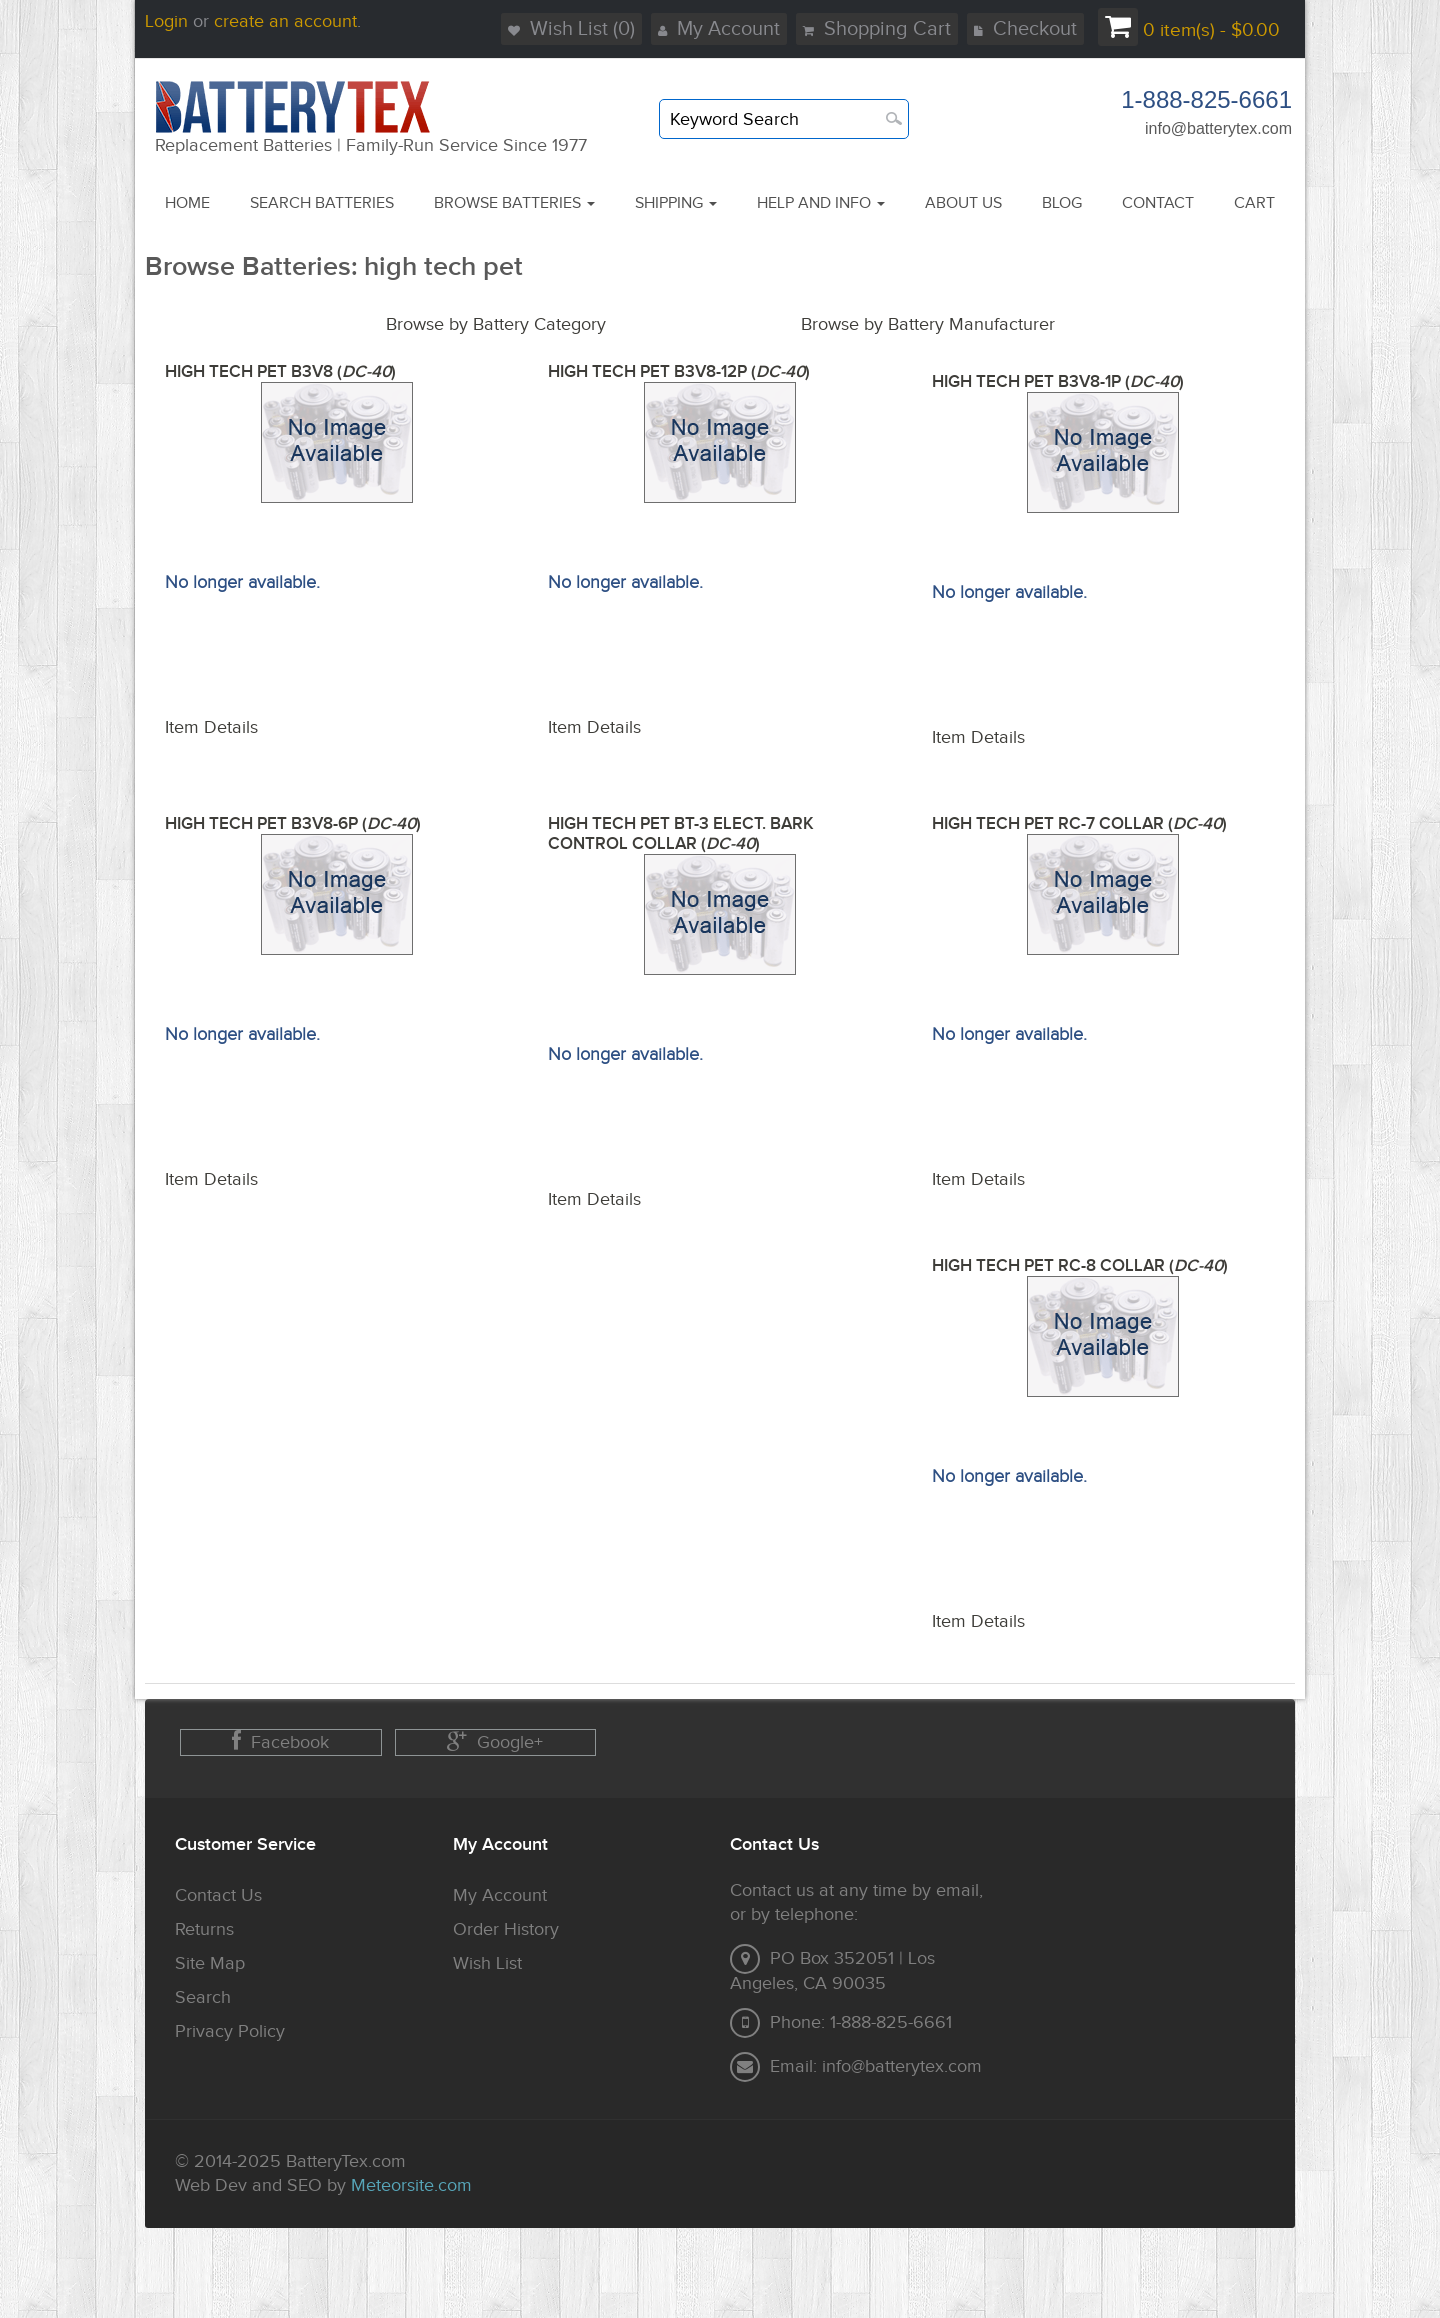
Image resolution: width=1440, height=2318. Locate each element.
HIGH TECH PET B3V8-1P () (1058, 382)
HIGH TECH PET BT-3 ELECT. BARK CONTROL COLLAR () (681, 834)
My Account (719, 29)
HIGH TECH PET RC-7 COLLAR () (1079, 824)
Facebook (280, 1741)
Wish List (487, 1963)
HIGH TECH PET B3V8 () (280, 372)
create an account (285, 21)
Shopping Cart (877, 29)
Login (166, 21)
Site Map (210, 1963)
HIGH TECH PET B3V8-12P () (679, 372)
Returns (204, 1929)
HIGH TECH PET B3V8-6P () (293, 824)
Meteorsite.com (411, 2185)
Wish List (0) (571, 29)
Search (203, 1997)
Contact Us (218, 1895)
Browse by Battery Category (496, 324)
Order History (506, 1929)
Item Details (211, 727)
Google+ (495, 1741)
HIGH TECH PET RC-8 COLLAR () (1080, 1266)
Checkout (1025, 29)
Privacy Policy (230, 2031)
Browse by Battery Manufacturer (928, 324)
